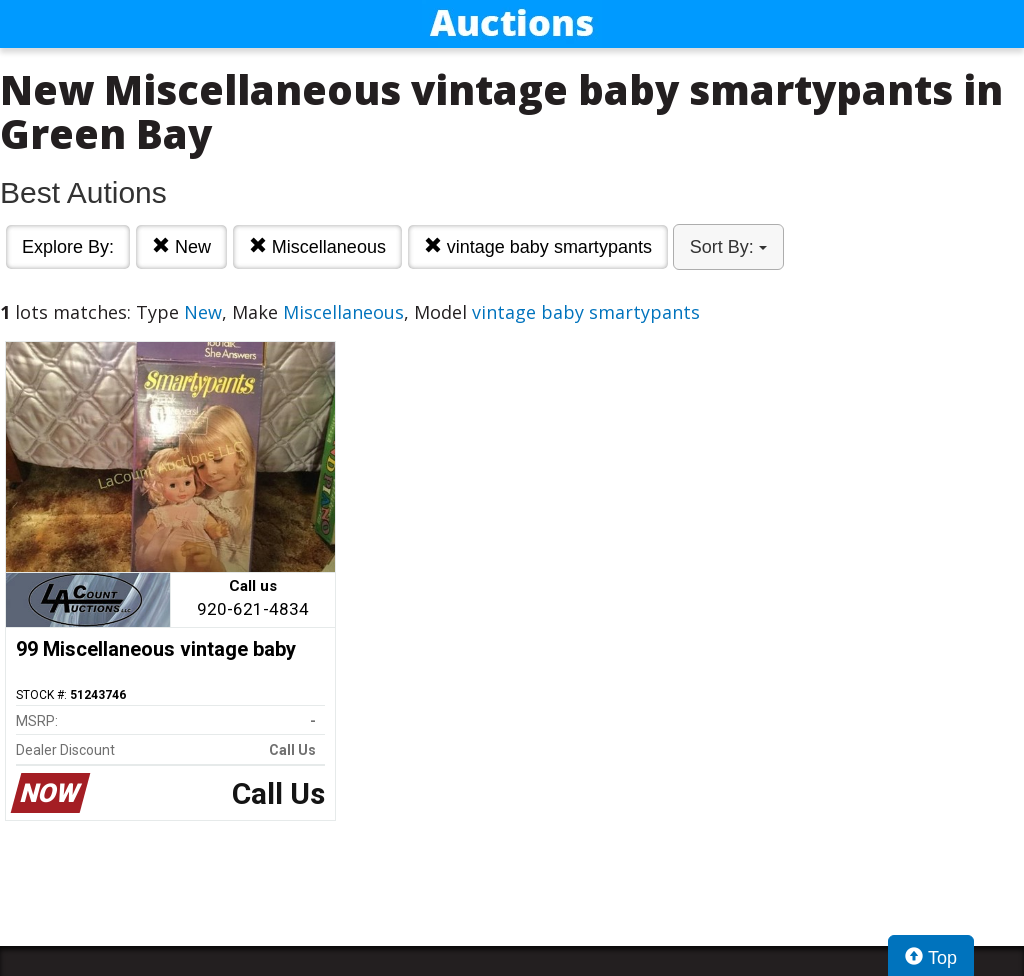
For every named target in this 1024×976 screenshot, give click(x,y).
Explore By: (68, 247)
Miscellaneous (317, 246)
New (181, 246)
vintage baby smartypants (538, 246)
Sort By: (728, 247)
